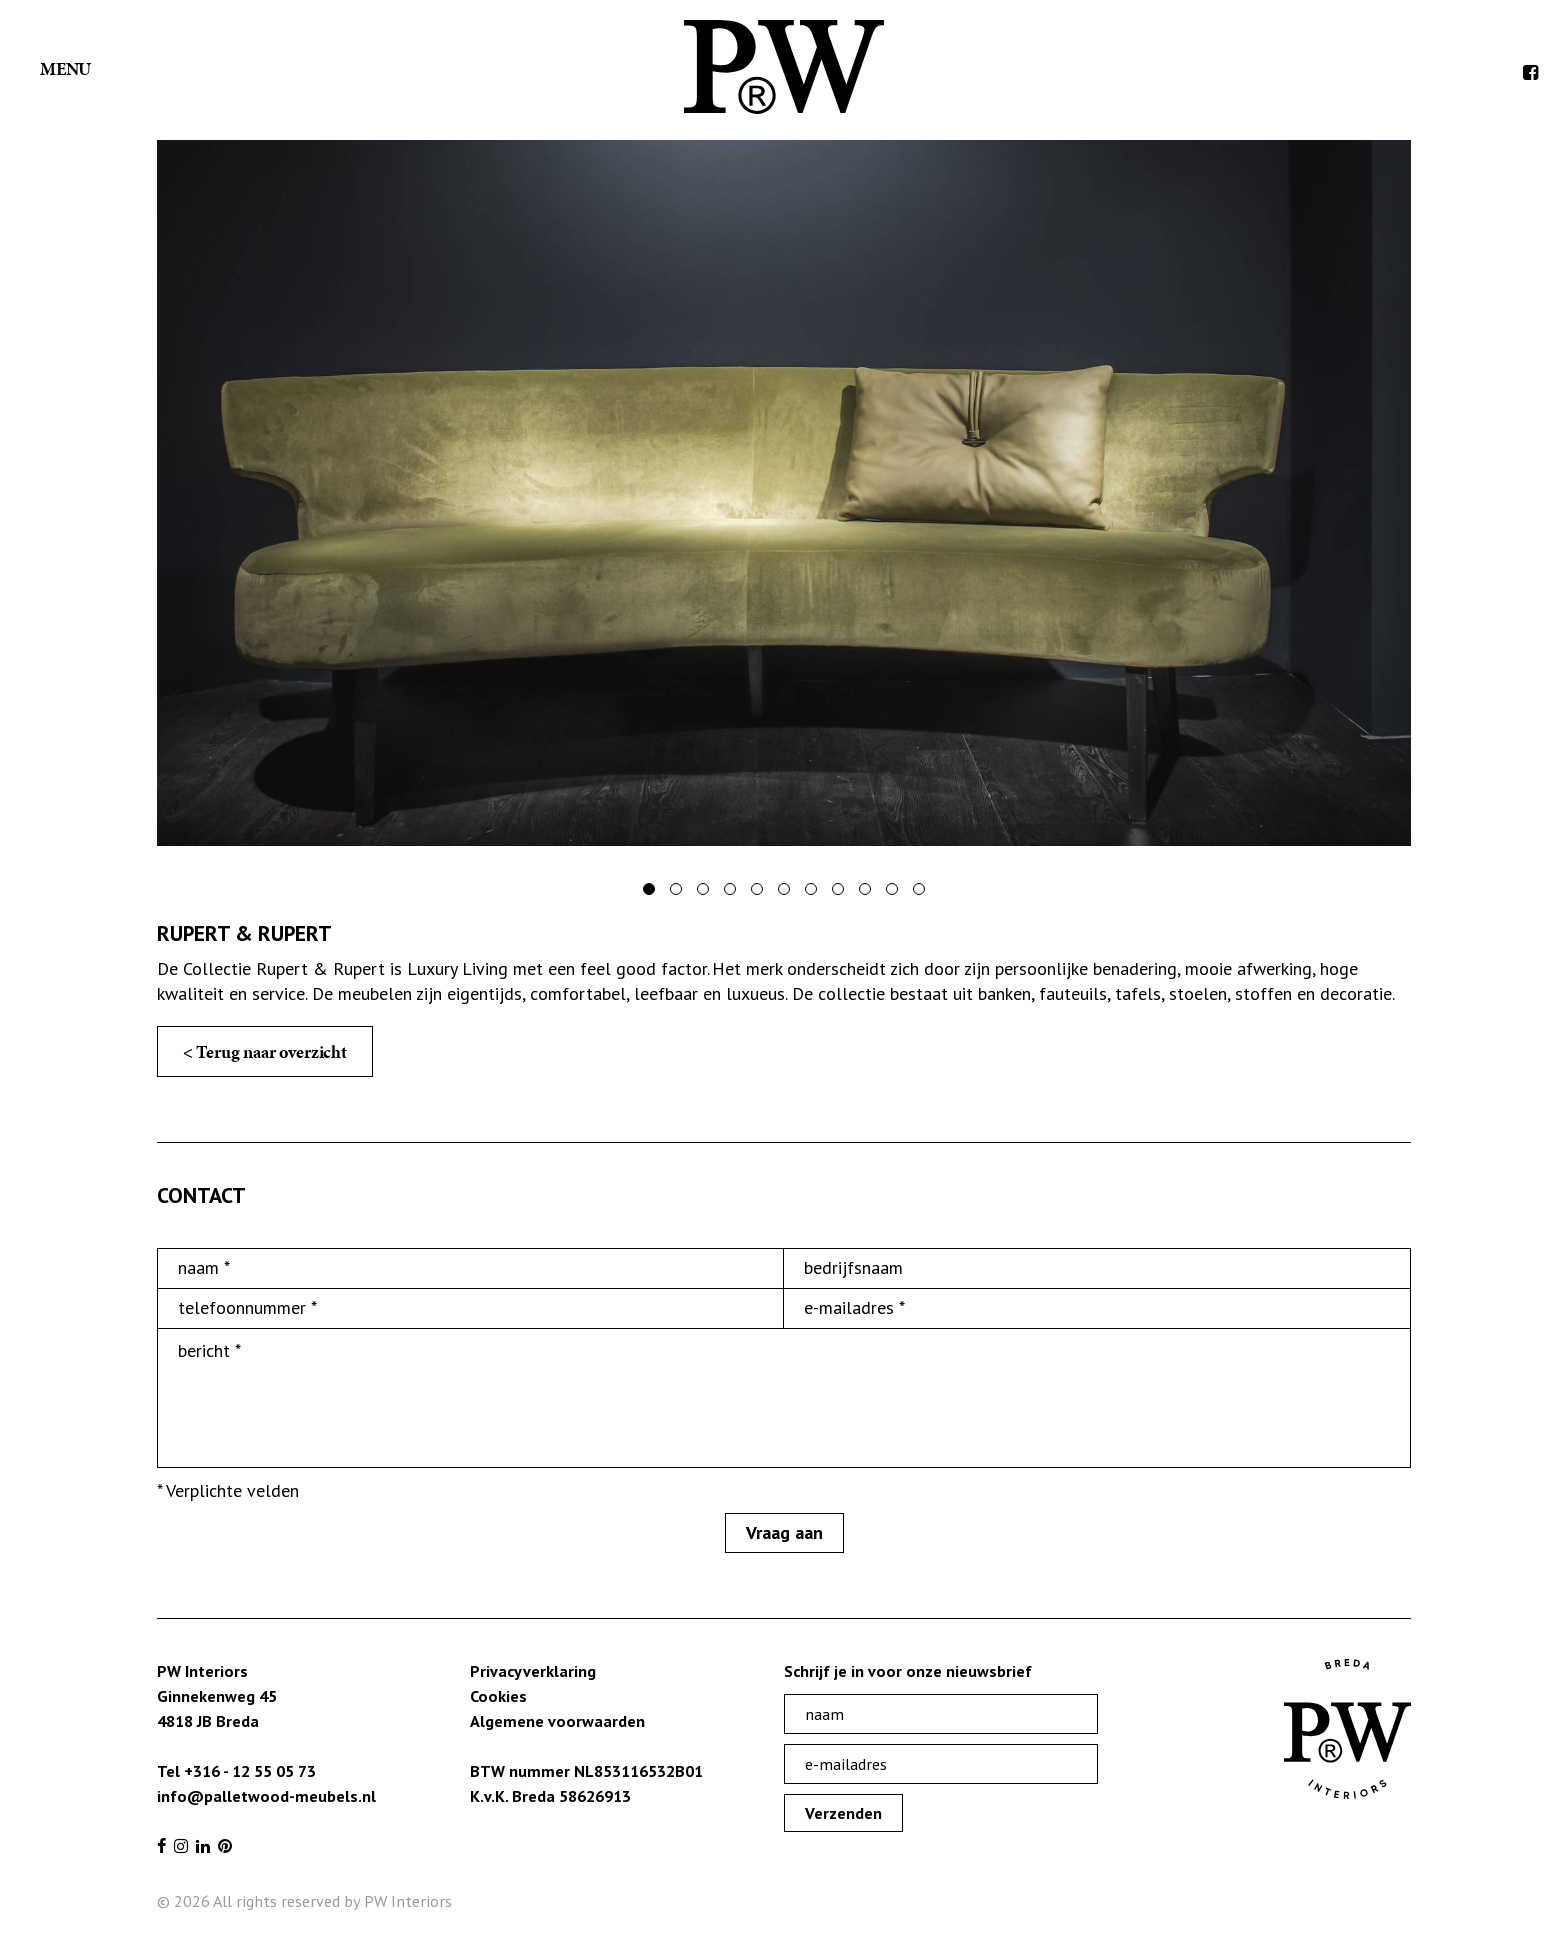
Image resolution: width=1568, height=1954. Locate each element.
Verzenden (843, 1813)
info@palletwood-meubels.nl (266, 1796)
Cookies (498, 1696)
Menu (65, 68)
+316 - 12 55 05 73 (250, 1771)
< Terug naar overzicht (265, 1051)
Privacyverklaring (533, 1671)
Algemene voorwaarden (557, 1721)
